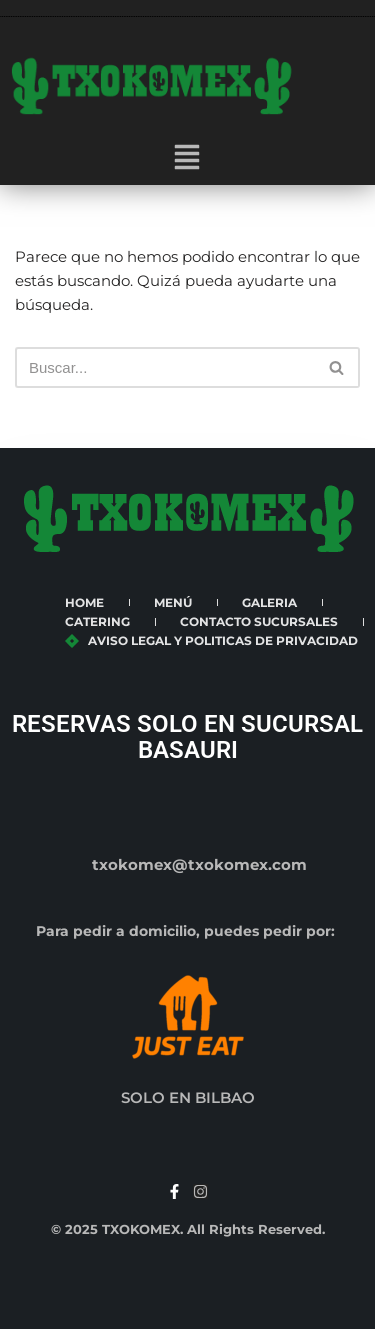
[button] (187, 159)
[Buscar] (165, 367)
